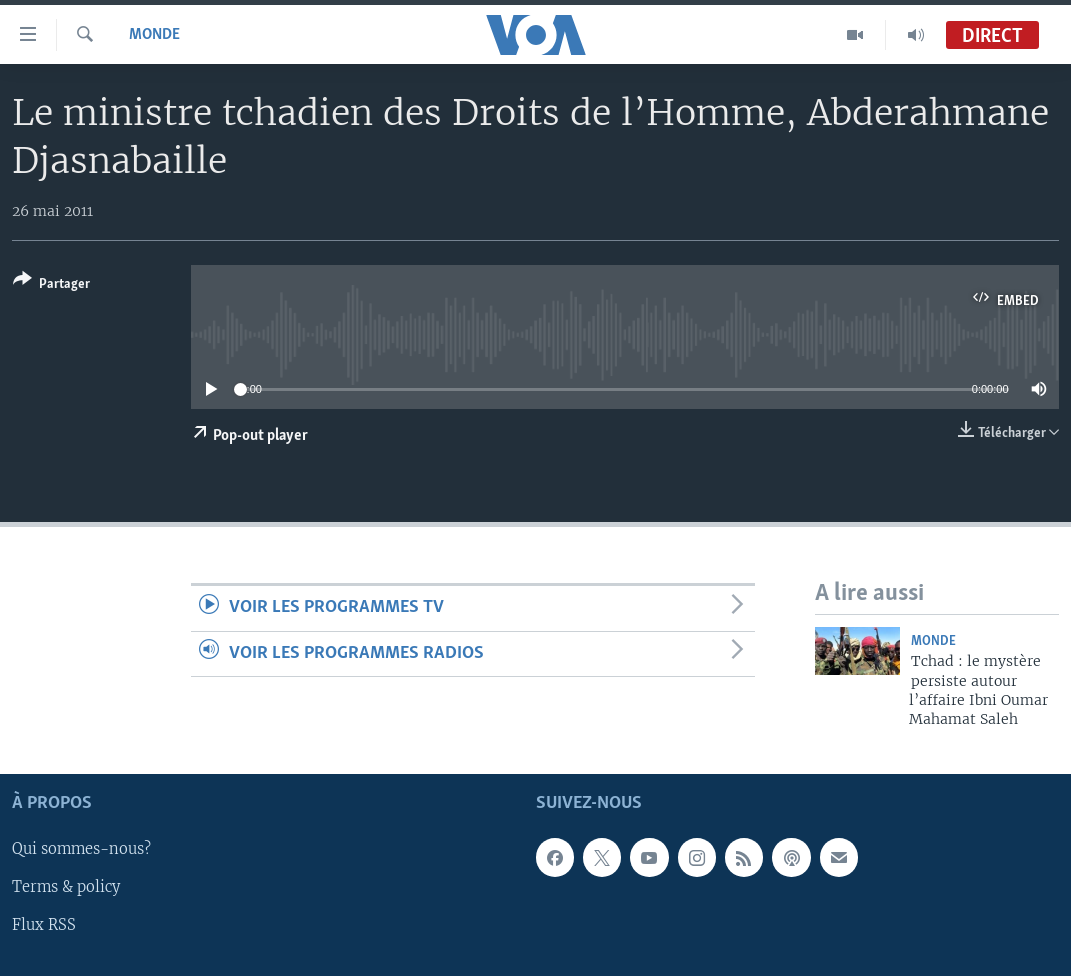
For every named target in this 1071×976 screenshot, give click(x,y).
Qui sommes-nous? (81, 849)
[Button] (51, 285)
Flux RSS (44, 925)
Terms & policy (66, 887)
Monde (154, 35)
